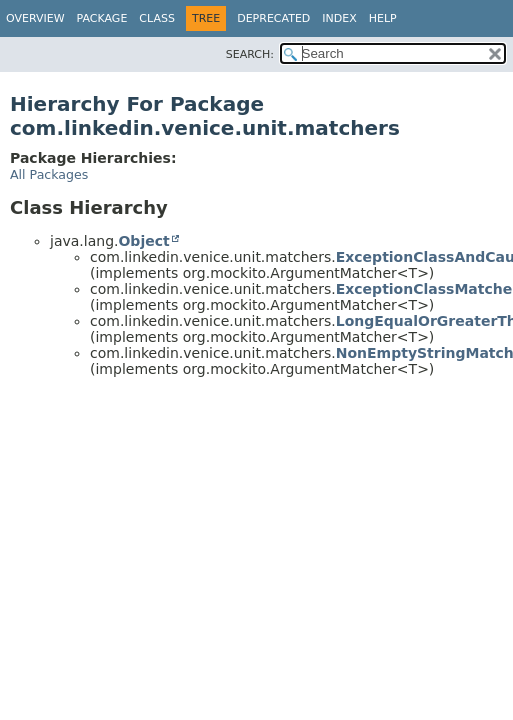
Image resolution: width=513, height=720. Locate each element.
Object (143, 241)
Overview (35, 18)
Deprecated (273, 18)
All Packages (49, 174)
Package (102, 18)
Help (383, 18)
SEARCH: (250, 54)
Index (339, 18)
